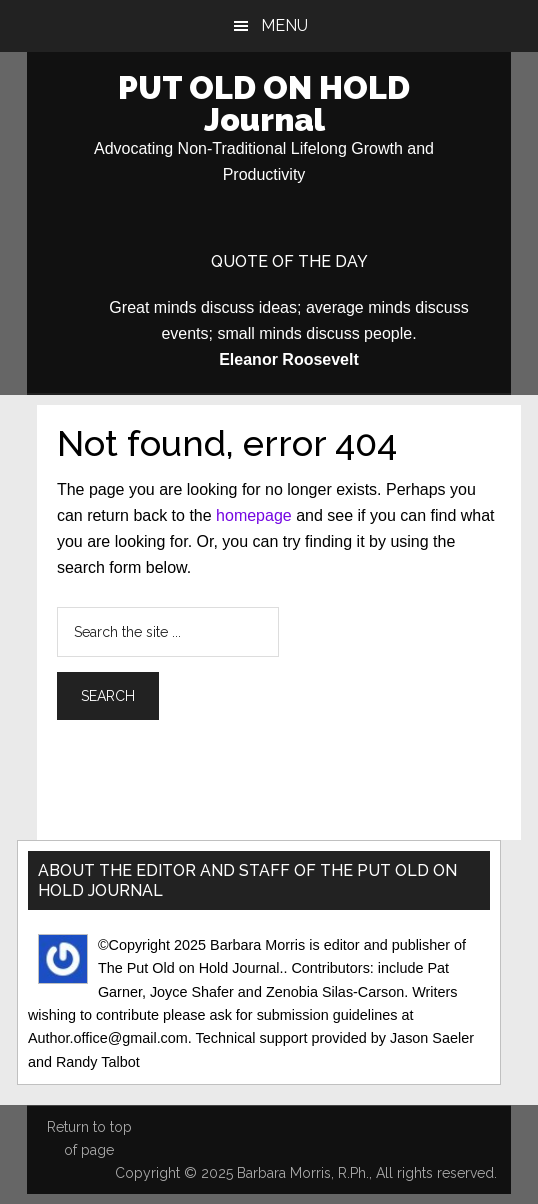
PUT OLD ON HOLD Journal (264, 103)
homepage (254, 515)
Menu (284, 25)
